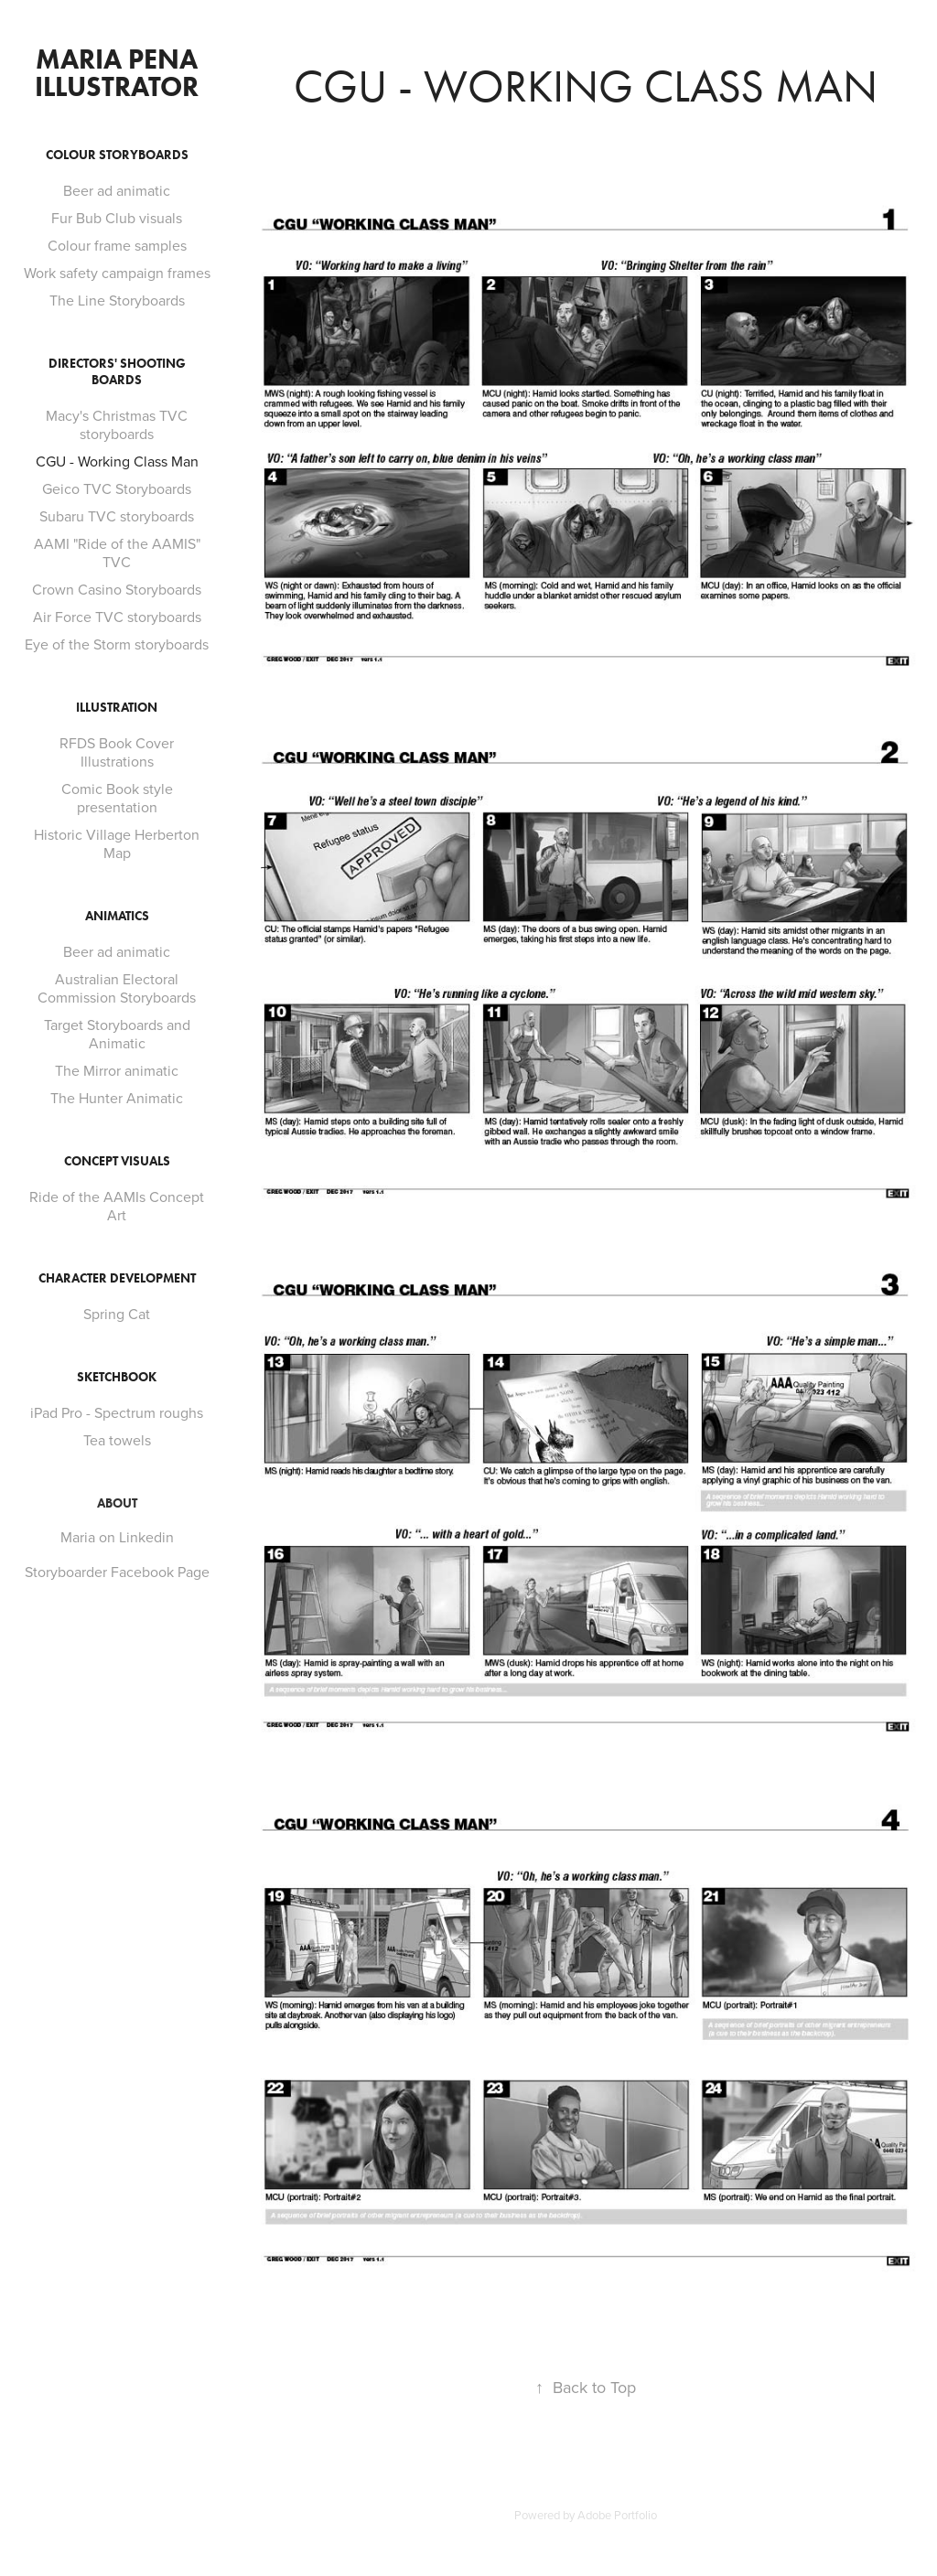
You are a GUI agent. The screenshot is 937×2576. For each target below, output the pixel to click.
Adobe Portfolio (617, 2514)
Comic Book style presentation (117, 797)
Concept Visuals (117, 1161)
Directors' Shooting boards (117, 372)
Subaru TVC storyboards (116, 516)
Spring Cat (116, 1314)
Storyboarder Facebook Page (117, 1572)
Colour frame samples (117, 245)
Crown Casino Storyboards (116, 589)
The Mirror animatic (116, 1070)
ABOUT (117, 1503)
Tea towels (117, 1440)
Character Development (117, 1278)
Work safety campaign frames (117, 273)
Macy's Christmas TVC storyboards (117, 424)
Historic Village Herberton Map (116, 843)
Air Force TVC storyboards (117, 616)
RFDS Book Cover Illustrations (116, 752)
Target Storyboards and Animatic (117, 1033)
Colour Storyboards (117, 155)
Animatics (117, 916)
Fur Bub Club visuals (116, 218)
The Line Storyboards (117, 300)
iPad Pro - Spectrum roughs (116, 1412)
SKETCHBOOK (116, 1377)
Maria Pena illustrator (119, 72)
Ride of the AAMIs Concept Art (116, 1205)
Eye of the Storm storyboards (117, 644)
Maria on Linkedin (117, 1537)
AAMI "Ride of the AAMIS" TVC (117, 552)
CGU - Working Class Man (117, 461)
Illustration (116, 707)
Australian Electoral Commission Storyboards (117, 988)
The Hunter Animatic (116, 1098)
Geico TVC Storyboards (116, 488)
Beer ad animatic (116, 190)
